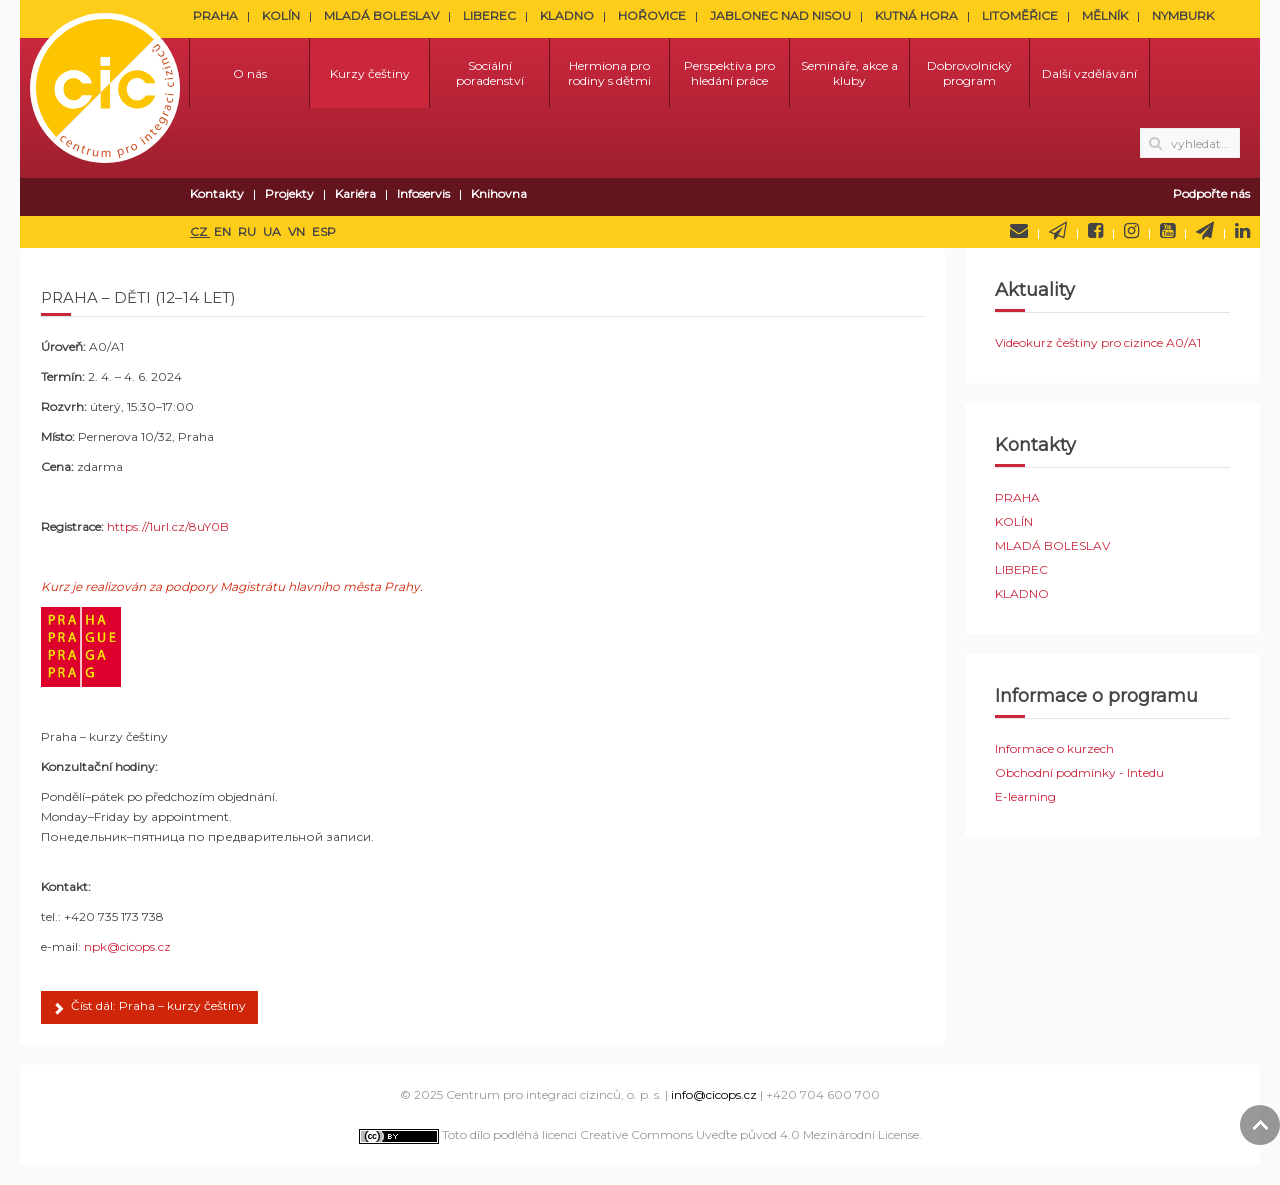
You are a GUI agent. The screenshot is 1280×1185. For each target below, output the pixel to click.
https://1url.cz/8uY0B (168, 526)
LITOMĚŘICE (1020, 15)
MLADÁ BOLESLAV (381, 15)
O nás (250, 73)
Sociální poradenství (490, 73)
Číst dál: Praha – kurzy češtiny (149, 1009)
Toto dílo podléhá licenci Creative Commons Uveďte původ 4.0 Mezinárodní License (639, 1134)
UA (273, 231)
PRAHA (215, 15)
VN (298, 231)
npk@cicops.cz (127, 946)
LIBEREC (489, 15)
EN (224, 231)
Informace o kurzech (1054, 748)
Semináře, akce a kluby (849, 73)
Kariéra (355, 193)
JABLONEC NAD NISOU (780, 15)
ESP (324, 231)
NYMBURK (1183, 15)
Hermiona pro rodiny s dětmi (609, 73)
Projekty (289, 193)
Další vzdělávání (1089, 73)
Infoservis (423, 193)
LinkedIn (1242, 231)
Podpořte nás (1211, 193)
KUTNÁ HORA (916, 15)
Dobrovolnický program (969, 73)
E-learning (1025, 796)
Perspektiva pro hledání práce (729, 73)
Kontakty (217, 193)
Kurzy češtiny (370, 73)
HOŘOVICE (652, 15)
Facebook (1095, 231)
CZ (200, 231)
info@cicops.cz (714, 1094)
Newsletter (1058, 231)
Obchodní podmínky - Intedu (1079, 772)
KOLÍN (281, 15)
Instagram (1131, 231)
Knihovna (499, 193)
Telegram (1205, 231)
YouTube (1167, 231)
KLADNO (567, 15)
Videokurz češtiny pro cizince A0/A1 (1098, 342)
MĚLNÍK (1105, 15)
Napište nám (1019, 231)
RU (248, 231)
